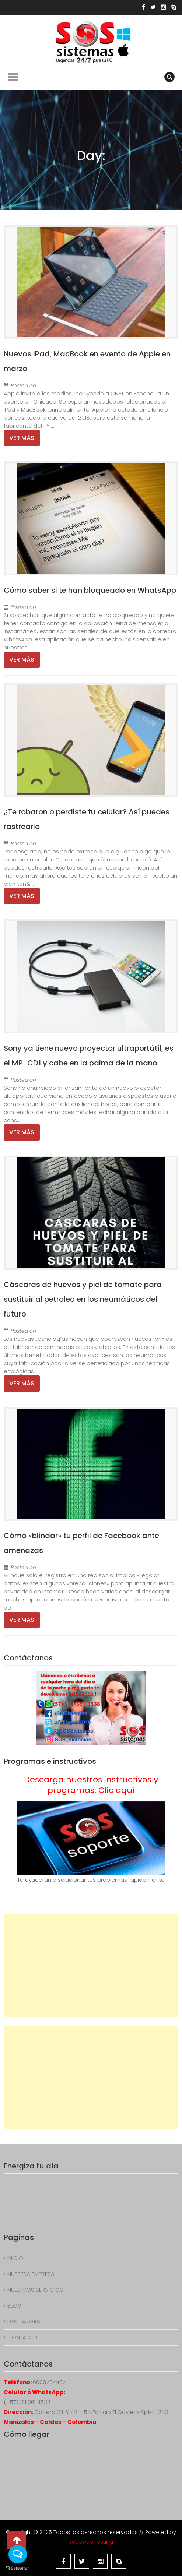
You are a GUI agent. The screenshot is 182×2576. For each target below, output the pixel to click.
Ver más (21, 438)
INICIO (15, 2258)
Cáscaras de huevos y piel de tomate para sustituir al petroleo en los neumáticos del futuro (83, 1299)
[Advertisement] (91, 1965)
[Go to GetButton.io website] (17, 2568)
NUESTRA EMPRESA (31, 2274)
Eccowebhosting (91, 2541)
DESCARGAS (23, 2321)
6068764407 (49, 2382)
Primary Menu (13, 77)
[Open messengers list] (17, 2554)
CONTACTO (22, 2337)
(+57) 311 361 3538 (27, 2402)
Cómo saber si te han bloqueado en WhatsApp (90, 590)
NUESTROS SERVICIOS (35, 2290)
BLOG (14, 2305)
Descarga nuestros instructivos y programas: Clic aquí (91, 1785)
